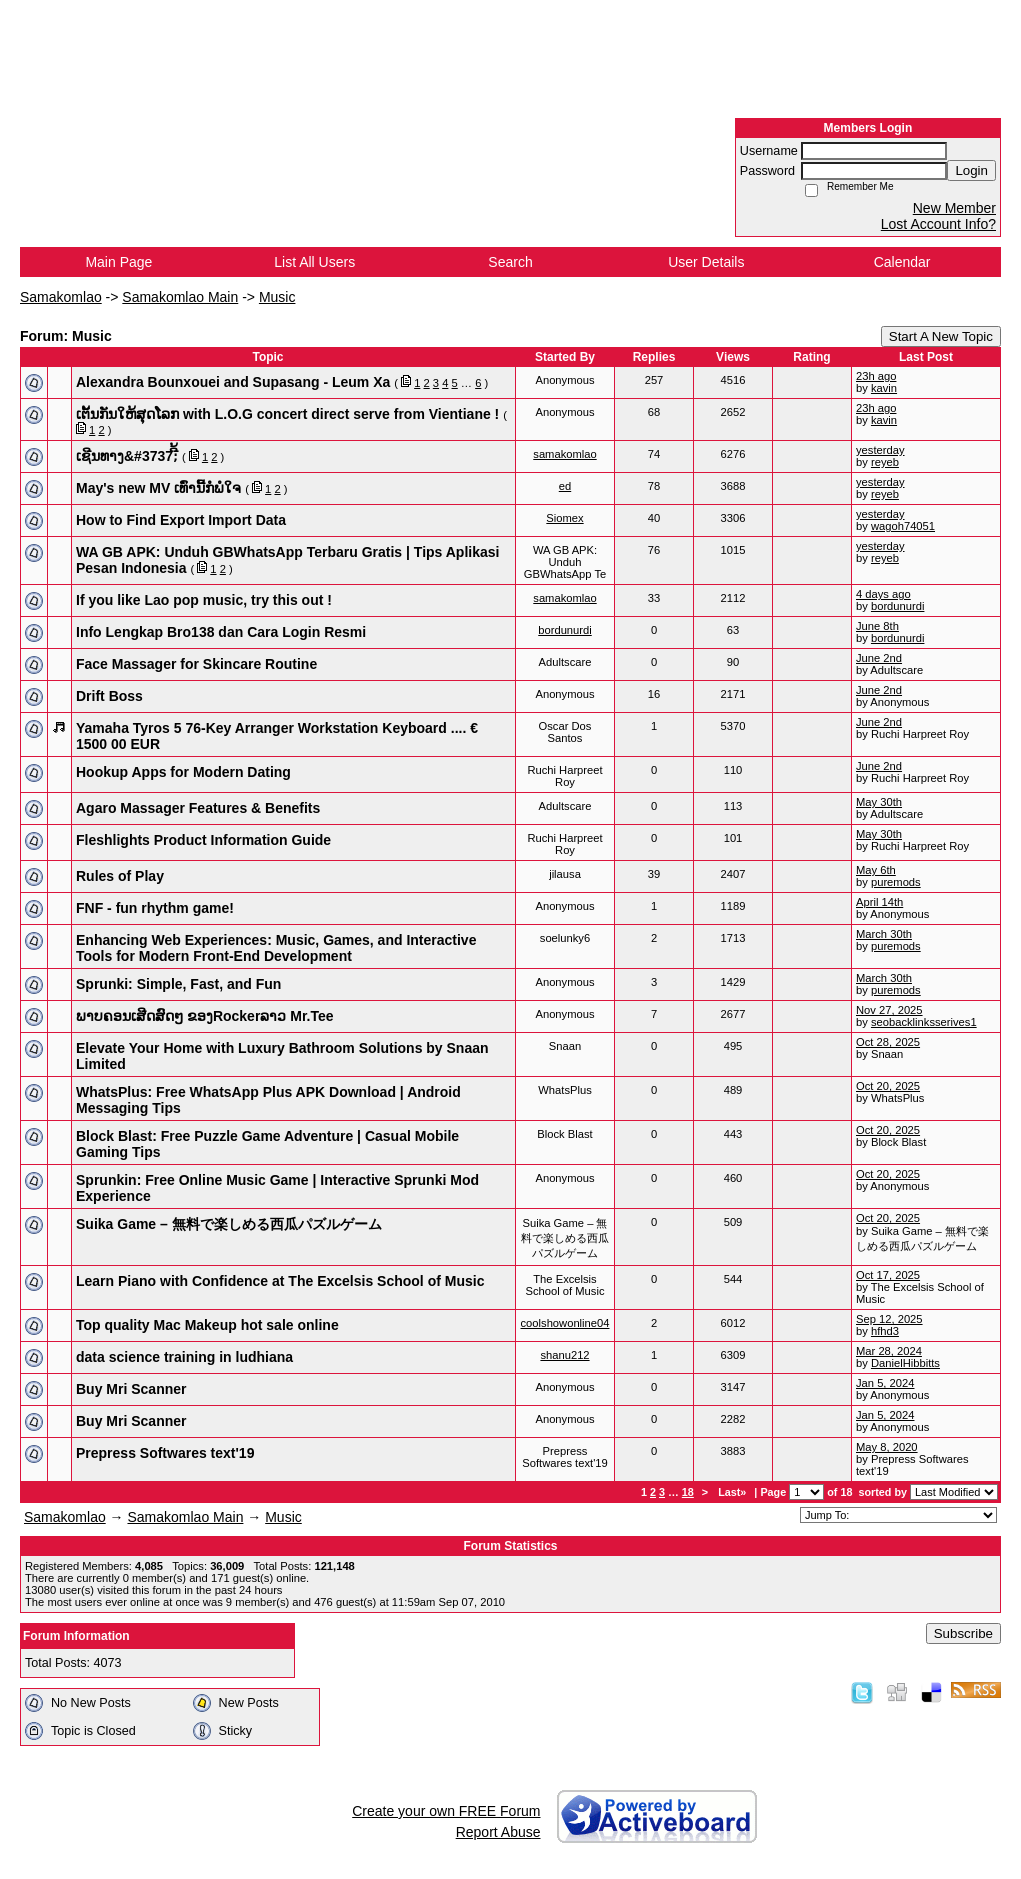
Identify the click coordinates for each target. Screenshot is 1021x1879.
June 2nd (879, 658)
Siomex (564, 518)
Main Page (118, 262)
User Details (706, 262)
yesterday (880, 450)
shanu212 (564, 1355)
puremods (896, 882)
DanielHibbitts (905, 1363)
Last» (733, 1492)
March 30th (884, 934)
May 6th (876, 870)
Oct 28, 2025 (888, 1042)
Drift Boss (109, 696)
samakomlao (564, 454)
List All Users (314, 262)
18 (688, 1492)
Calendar (902, 262)
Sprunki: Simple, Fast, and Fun (178, 984)
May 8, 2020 (887, 1447)
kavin (884, 388)
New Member (954, 208)
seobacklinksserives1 (924, 1022)
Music (277, 297)
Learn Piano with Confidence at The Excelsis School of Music (280, 1281)
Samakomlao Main (180, 297)
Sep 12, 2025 (889, 1319)
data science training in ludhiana (184, 1357)
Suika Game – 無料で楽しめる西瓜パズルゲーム (229, 1224)
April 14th (879, 902)
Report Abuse (498, 1832)
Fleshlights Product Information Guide (203, 840)
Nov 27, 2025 (889, 1010)
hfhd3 (885, 1331)
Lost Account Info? (938, 224)
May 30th (879, 802)
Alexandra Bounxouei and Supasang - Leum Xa (233, 382)
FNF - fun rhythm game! (155, 908)
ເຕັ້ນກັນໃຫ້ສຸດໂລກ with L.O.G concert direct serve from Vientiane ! (287, 414)
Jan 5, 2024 (885, 1383)
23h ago (876, 376)
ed (565, 486)
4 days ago (883, 594)
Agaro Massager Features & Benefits (198, 808)
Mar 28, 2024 (889, 1351)
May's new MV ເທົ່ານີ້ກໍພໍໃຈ (158, 488)
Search (510, 262)
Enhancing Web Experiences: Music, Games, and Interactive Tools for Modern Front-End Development (276, 948)
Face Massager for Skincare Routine (196, 664)
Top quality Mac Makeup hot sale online (207, 1325)
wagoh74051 (903, 526)
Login (971, 170)
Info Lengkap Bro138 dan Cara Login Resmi (221, 632)
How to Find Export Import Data (181, 520)
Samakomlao (61, 297)
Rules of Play (120, 876)
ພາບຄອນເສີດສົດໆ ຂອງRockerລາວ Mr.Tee (205, 1016)
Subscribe (963, 1633)
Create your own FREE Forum (446, 1811)
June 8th (877, 626)
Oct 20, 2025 (888, 1086)
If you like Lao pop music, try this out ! (204, 600)
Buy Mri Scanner (131, 1389)
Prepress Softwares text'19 (165, 1453)
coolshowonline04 (565, 1323)
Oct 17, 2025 (888, 1275)
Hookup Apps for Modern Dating (183, 772)
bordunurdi (898, 606)
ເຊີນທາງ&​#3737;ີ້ (127, 456)
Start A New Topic (941, 336)
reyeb (885, 462)
